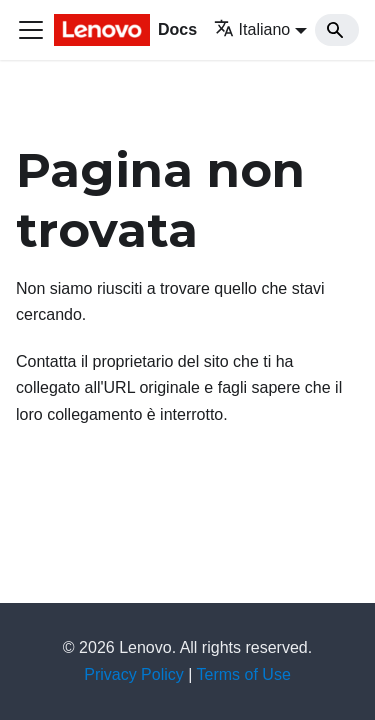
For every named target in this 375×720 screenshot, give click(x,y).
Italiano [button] (252, 29)
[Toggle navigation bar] (31, 30)
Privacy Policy (134, 674)
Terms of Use (244, 674)
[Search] (337, 30)
